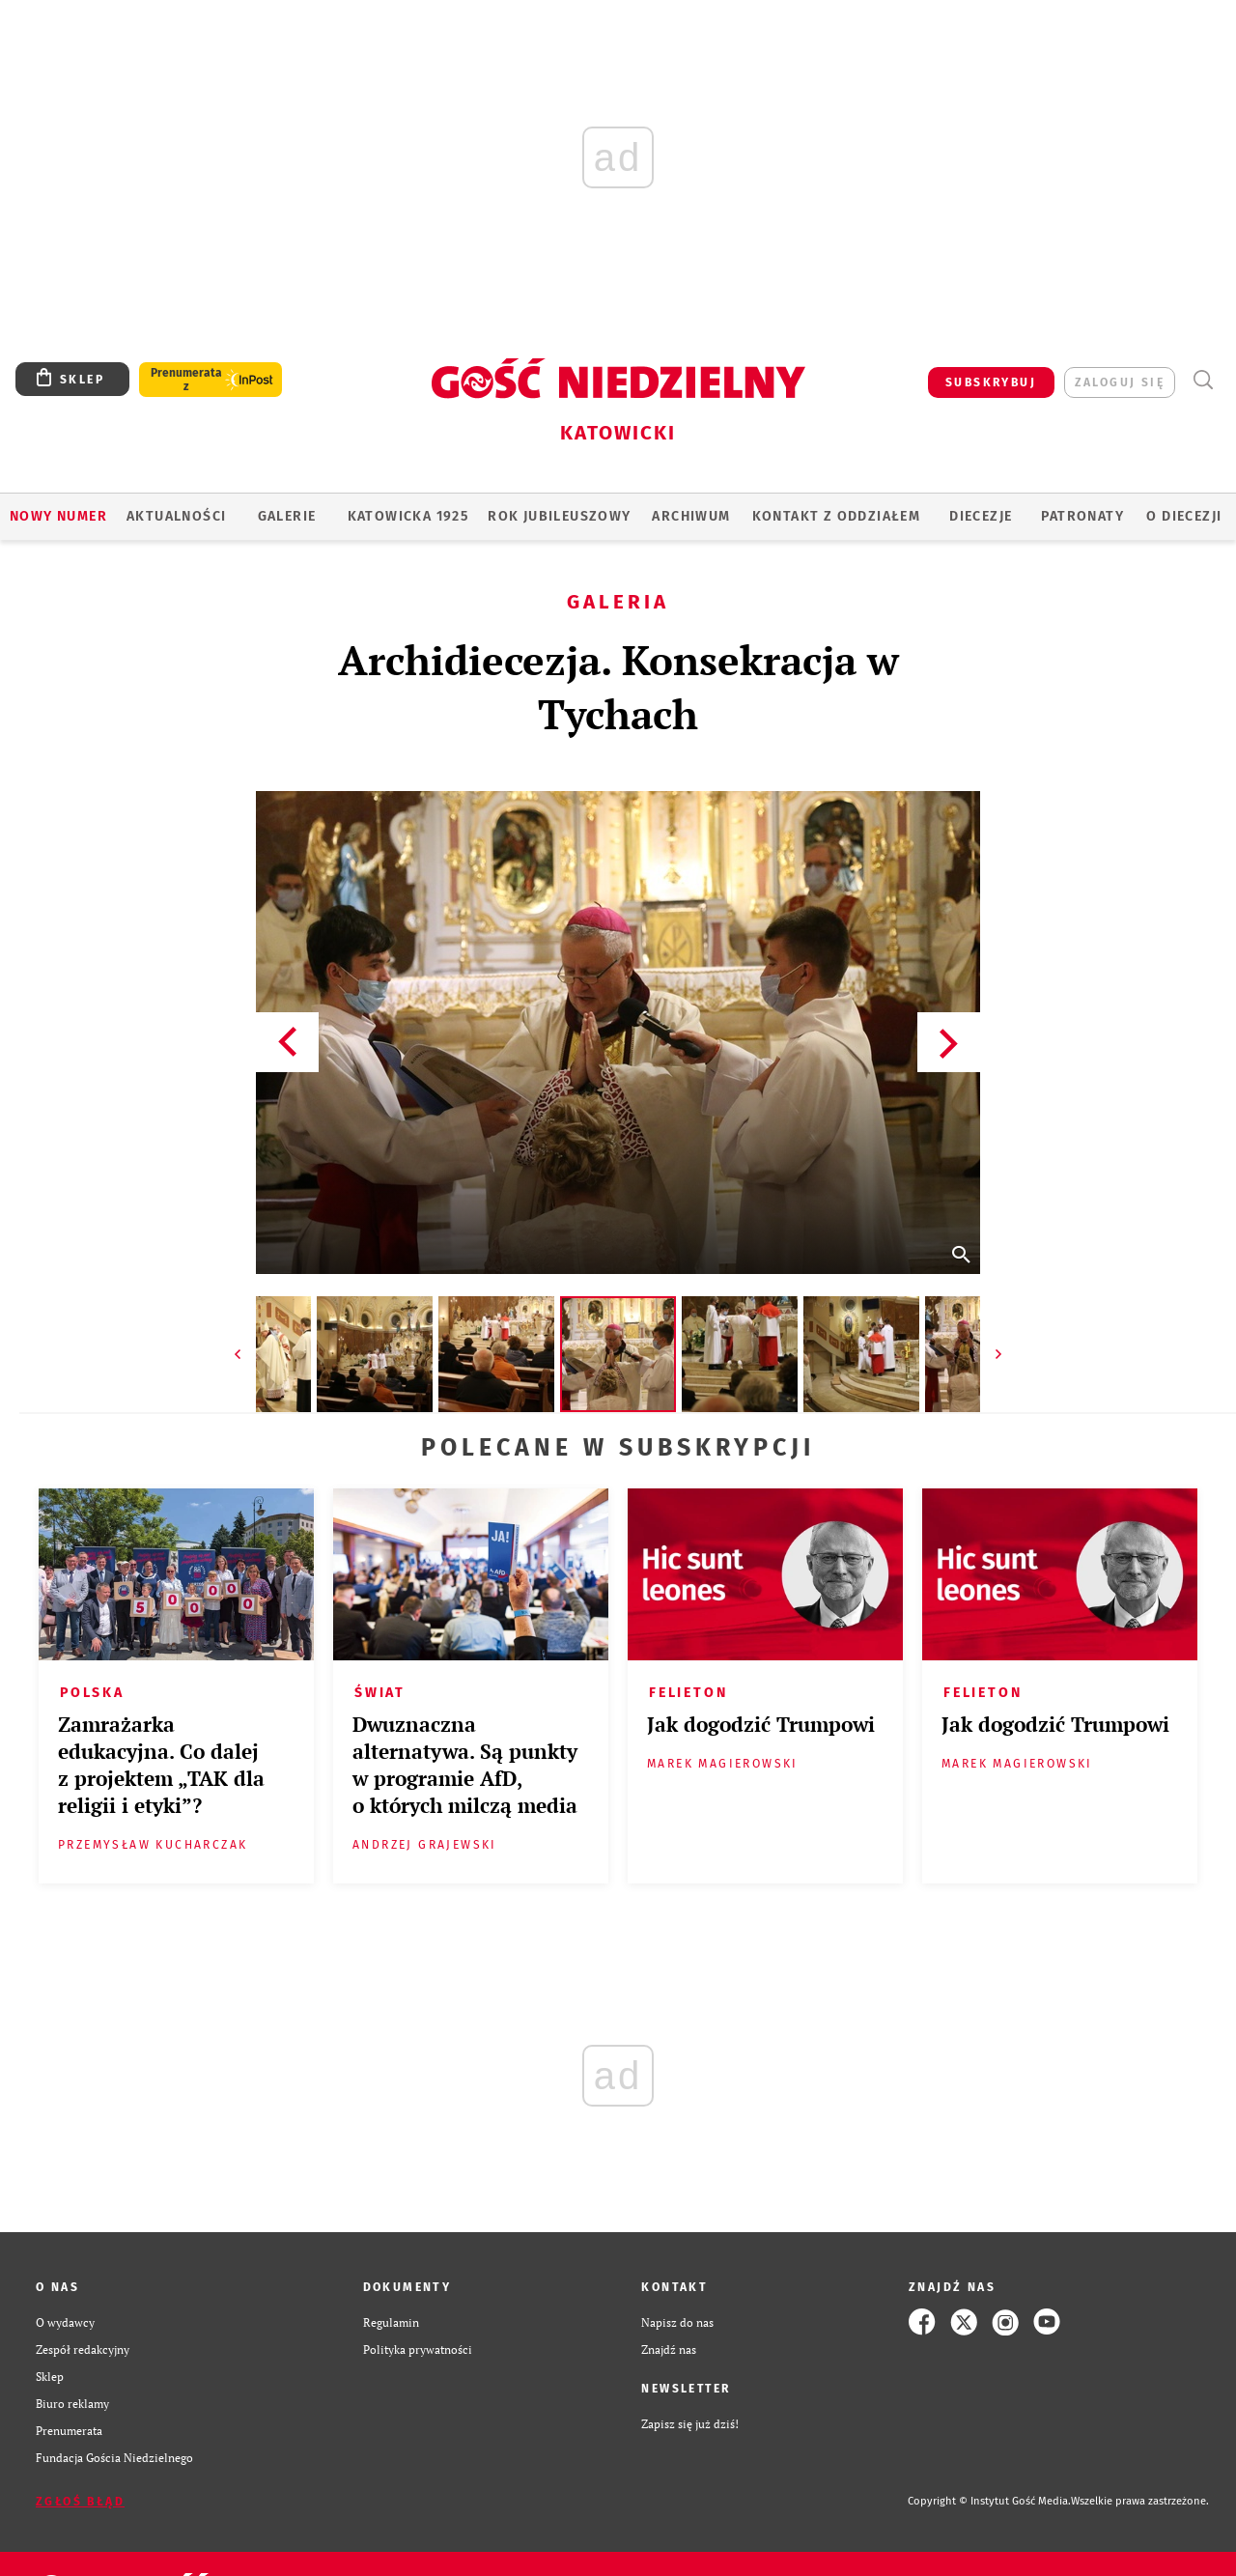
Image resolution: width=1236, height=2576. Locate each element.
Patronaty (1082, 516)
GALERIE (287, 516)
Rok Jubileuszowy (559, 516)
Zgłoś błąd (80, 2501)
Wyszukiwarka (1203, 380)
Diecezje (980, 516)
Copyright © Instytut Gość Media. (989, 2501)
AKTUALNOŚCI (176, 516)
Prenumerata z (186, 379)
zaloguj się (1120, 382)
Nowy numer (58, 516)
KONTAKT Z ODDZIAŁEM (836, 516)
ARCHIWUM (691, 516)
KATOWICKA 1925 (408, 516)
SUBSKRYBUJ (990, 382)
